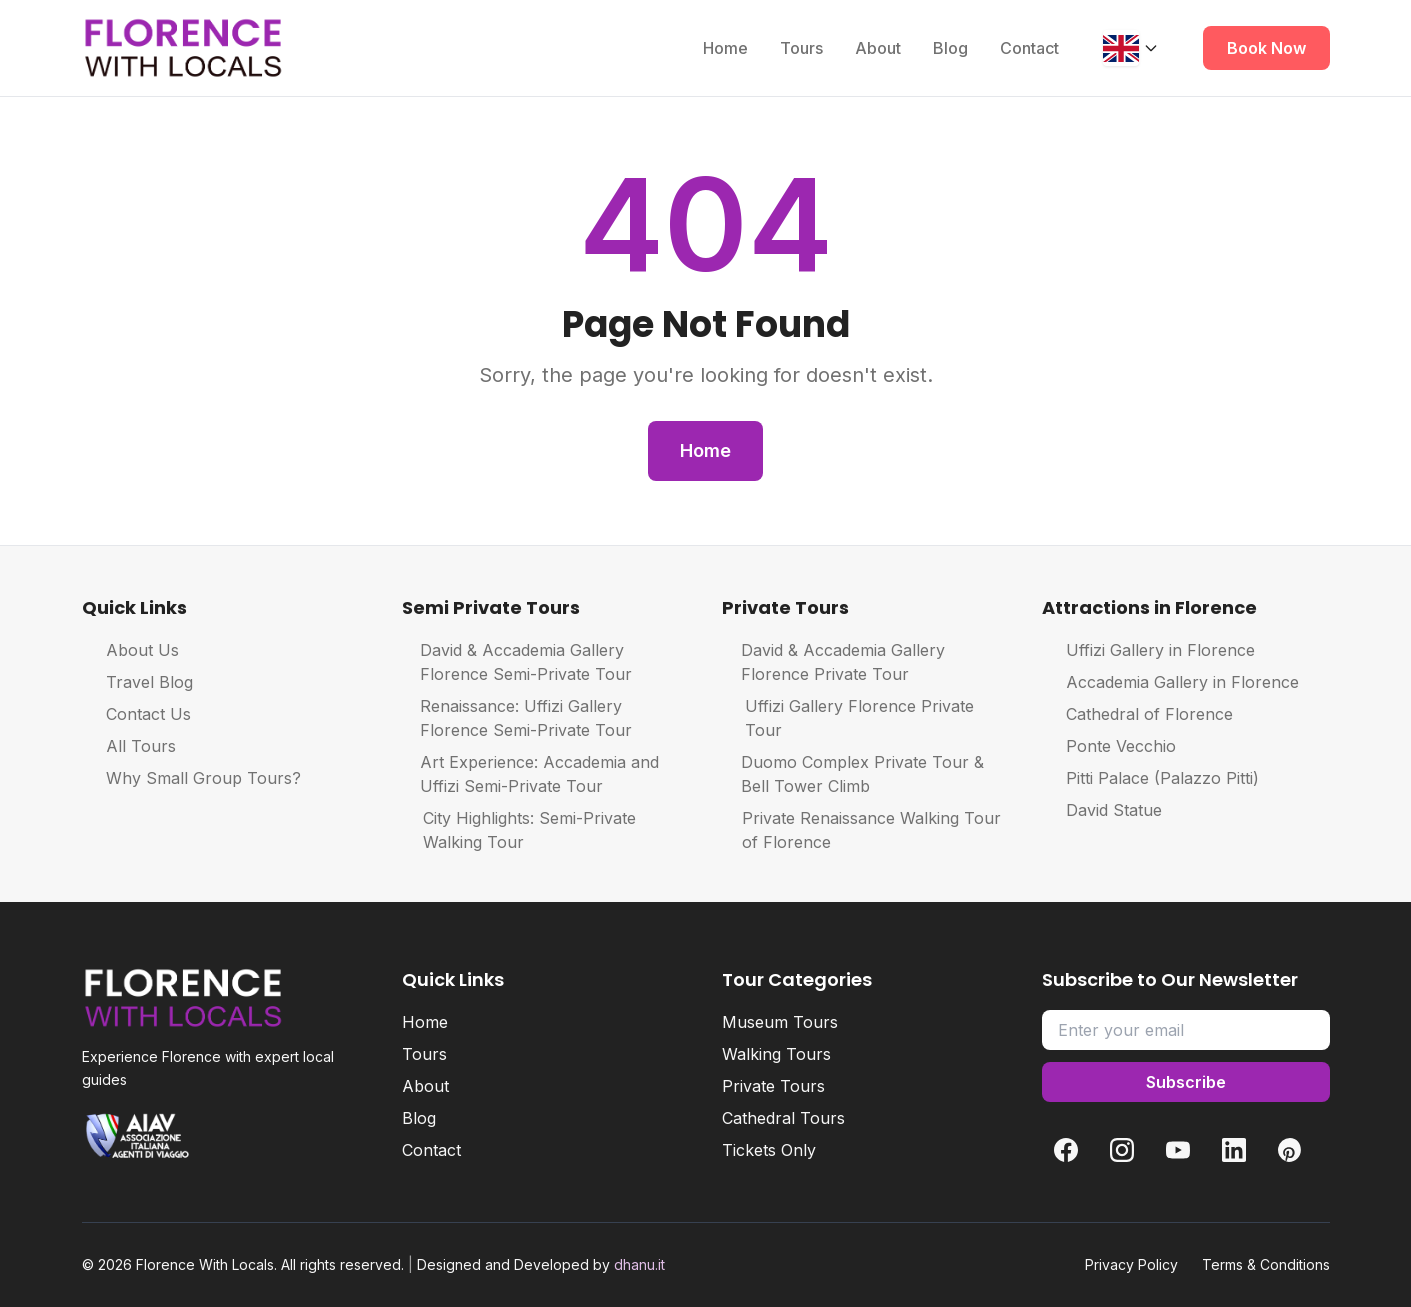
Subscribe (1186, 1082)
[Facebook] (1066, 1150)
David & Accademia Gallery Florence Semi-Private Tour (517, 662)
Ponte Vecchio (1109, 746)
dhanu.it (639, 1264)
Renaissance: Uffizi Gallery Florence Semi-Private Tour (517, 718)
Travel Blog (137, 682)
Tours (801, 48)
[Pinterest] (1290, 1150)
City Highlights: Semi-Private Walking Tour (519, 830)
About (878, 48)
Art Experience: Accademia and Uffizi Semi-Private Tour (530, 774)
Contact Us (136, 714)
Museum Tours (780, 1022)
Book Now (1266, 48)
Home (725, 48)
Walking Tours (776, 1054)
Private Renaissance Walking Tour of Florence (861, 830)
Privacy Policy (1131, 1264)
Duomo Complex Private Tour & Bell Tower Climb (853, 774)
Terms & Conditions (1266, 1264)
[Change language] (1131, 48)
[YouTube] (1178, 1150)
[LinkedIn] (1234, 1150)
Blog (950, 48)
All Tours (129, 746)
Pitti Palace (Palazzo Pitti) (1150, 778)
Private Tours (773, 1086)
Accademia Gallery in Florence (1170, 682)
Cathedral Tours (783, 1118)
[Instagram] (1122, 1150)
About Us (130, 650)
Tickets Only (769, 1150)
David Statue (1102, 810)
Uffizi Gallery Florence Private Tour (848, 718)
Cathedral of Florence (1137, 714)
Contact (1029, 48)
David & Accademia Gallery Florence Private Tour (833, 662)
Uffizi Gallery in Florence (1148, 650)
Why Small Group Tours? (191, 778)
